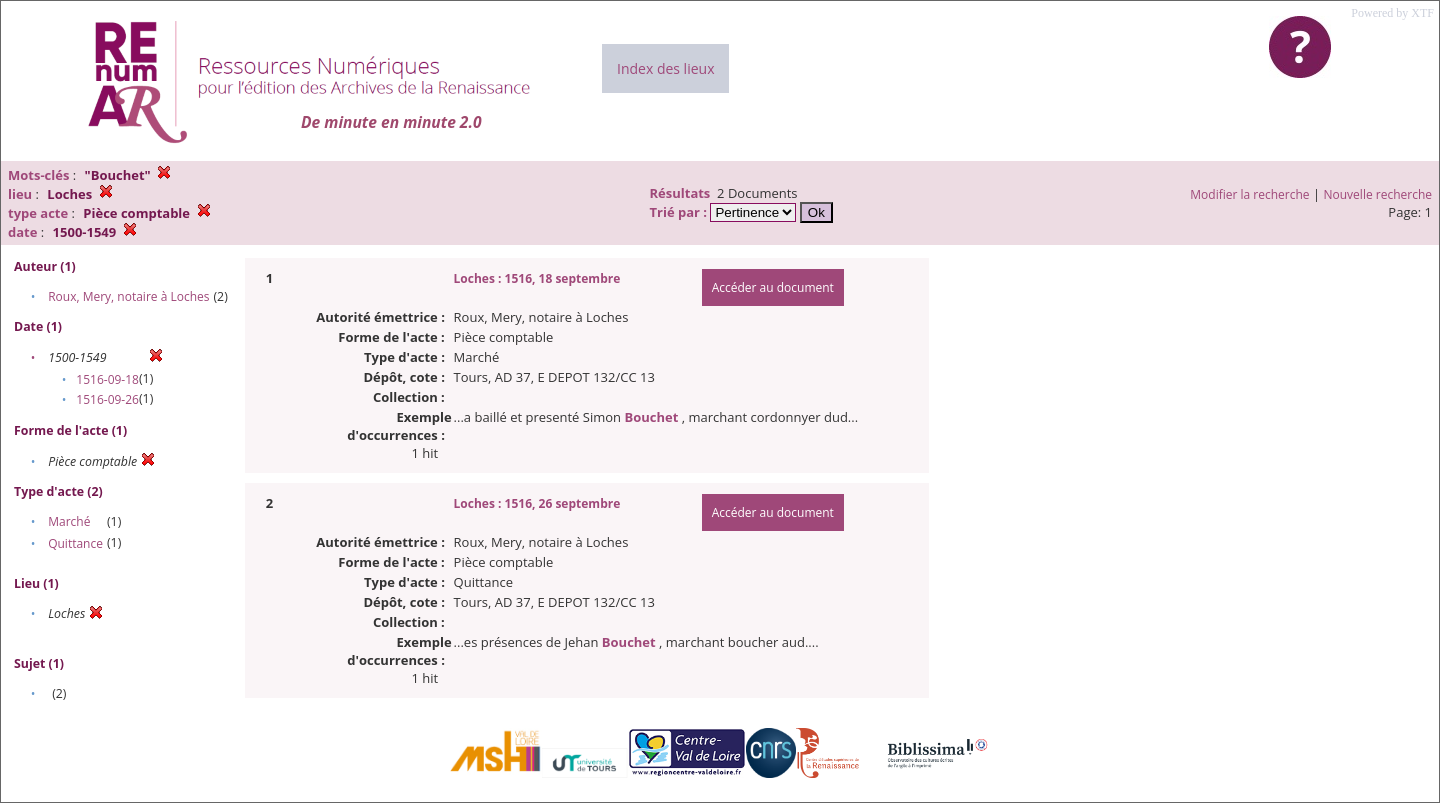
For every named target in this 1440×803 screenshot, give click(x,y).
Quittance (75, 543)
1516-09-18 (107, 379)
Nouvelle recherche (1378, 194)
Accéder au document (773, 287)
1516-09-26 (107, 399)
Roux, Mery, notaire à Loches (128, 296)
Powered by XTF (1392, 13)
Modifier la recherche (1249, 194)
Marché (69, 521)
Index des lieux (665, 68)
